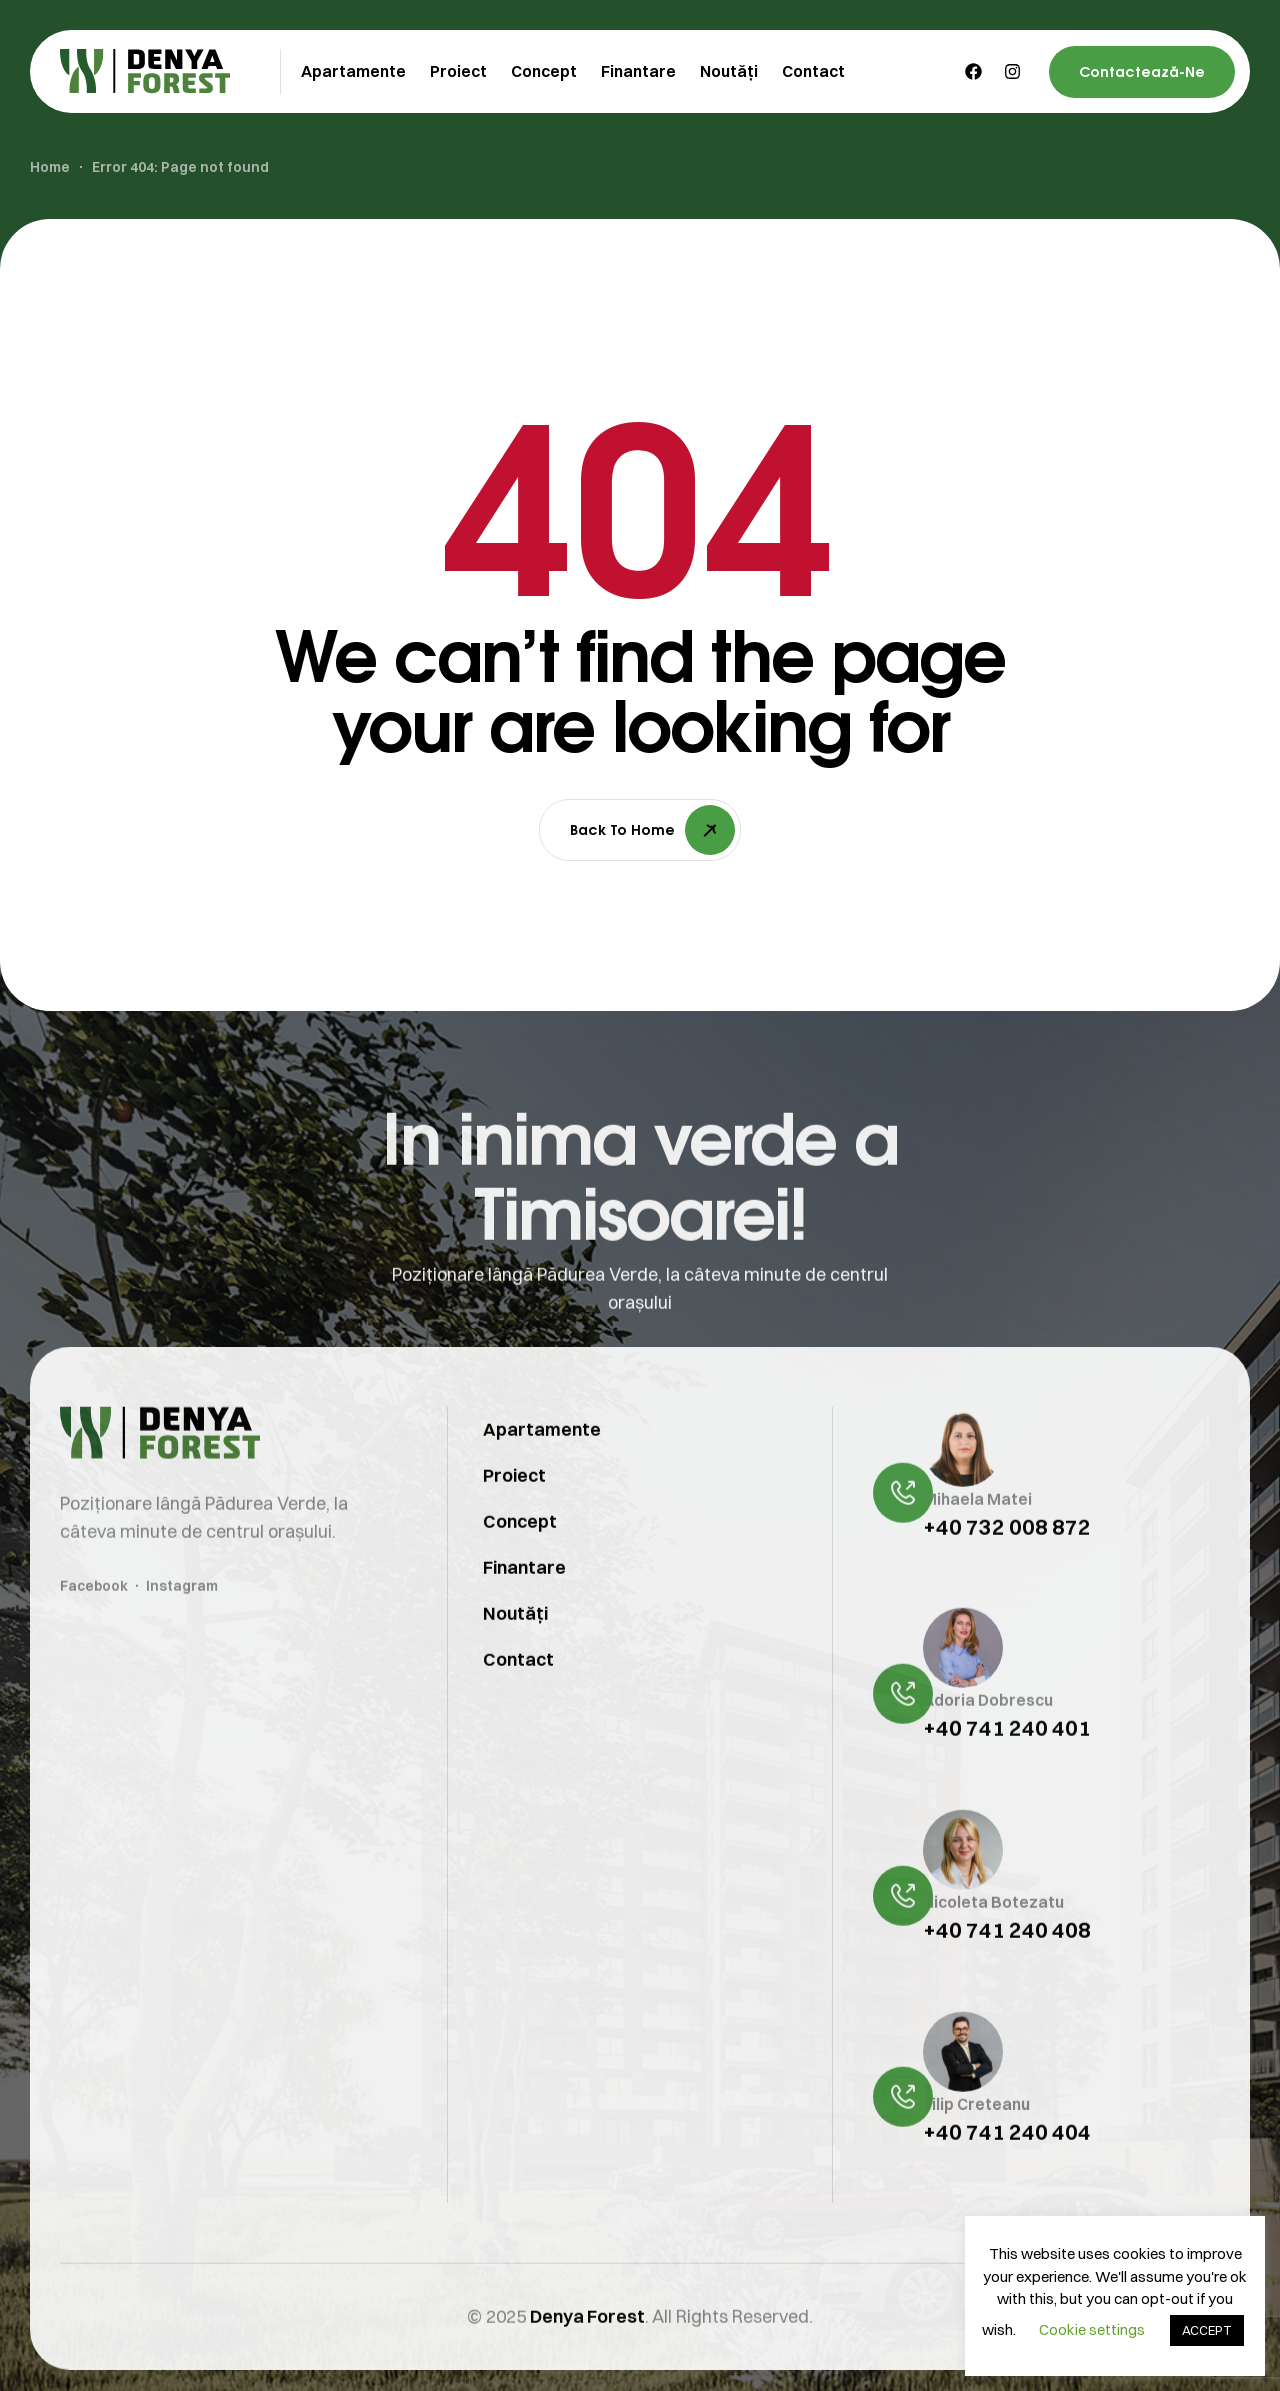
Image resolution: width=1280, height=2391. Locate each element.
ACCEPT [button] (1207, 2330)
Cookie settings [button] (1092, 2329)
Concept (520, 1563)
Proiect (514, 1517)
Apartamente (542, 1471)
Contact (518, 1701)
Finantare (524, 1609)
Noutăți (515, 1655)
